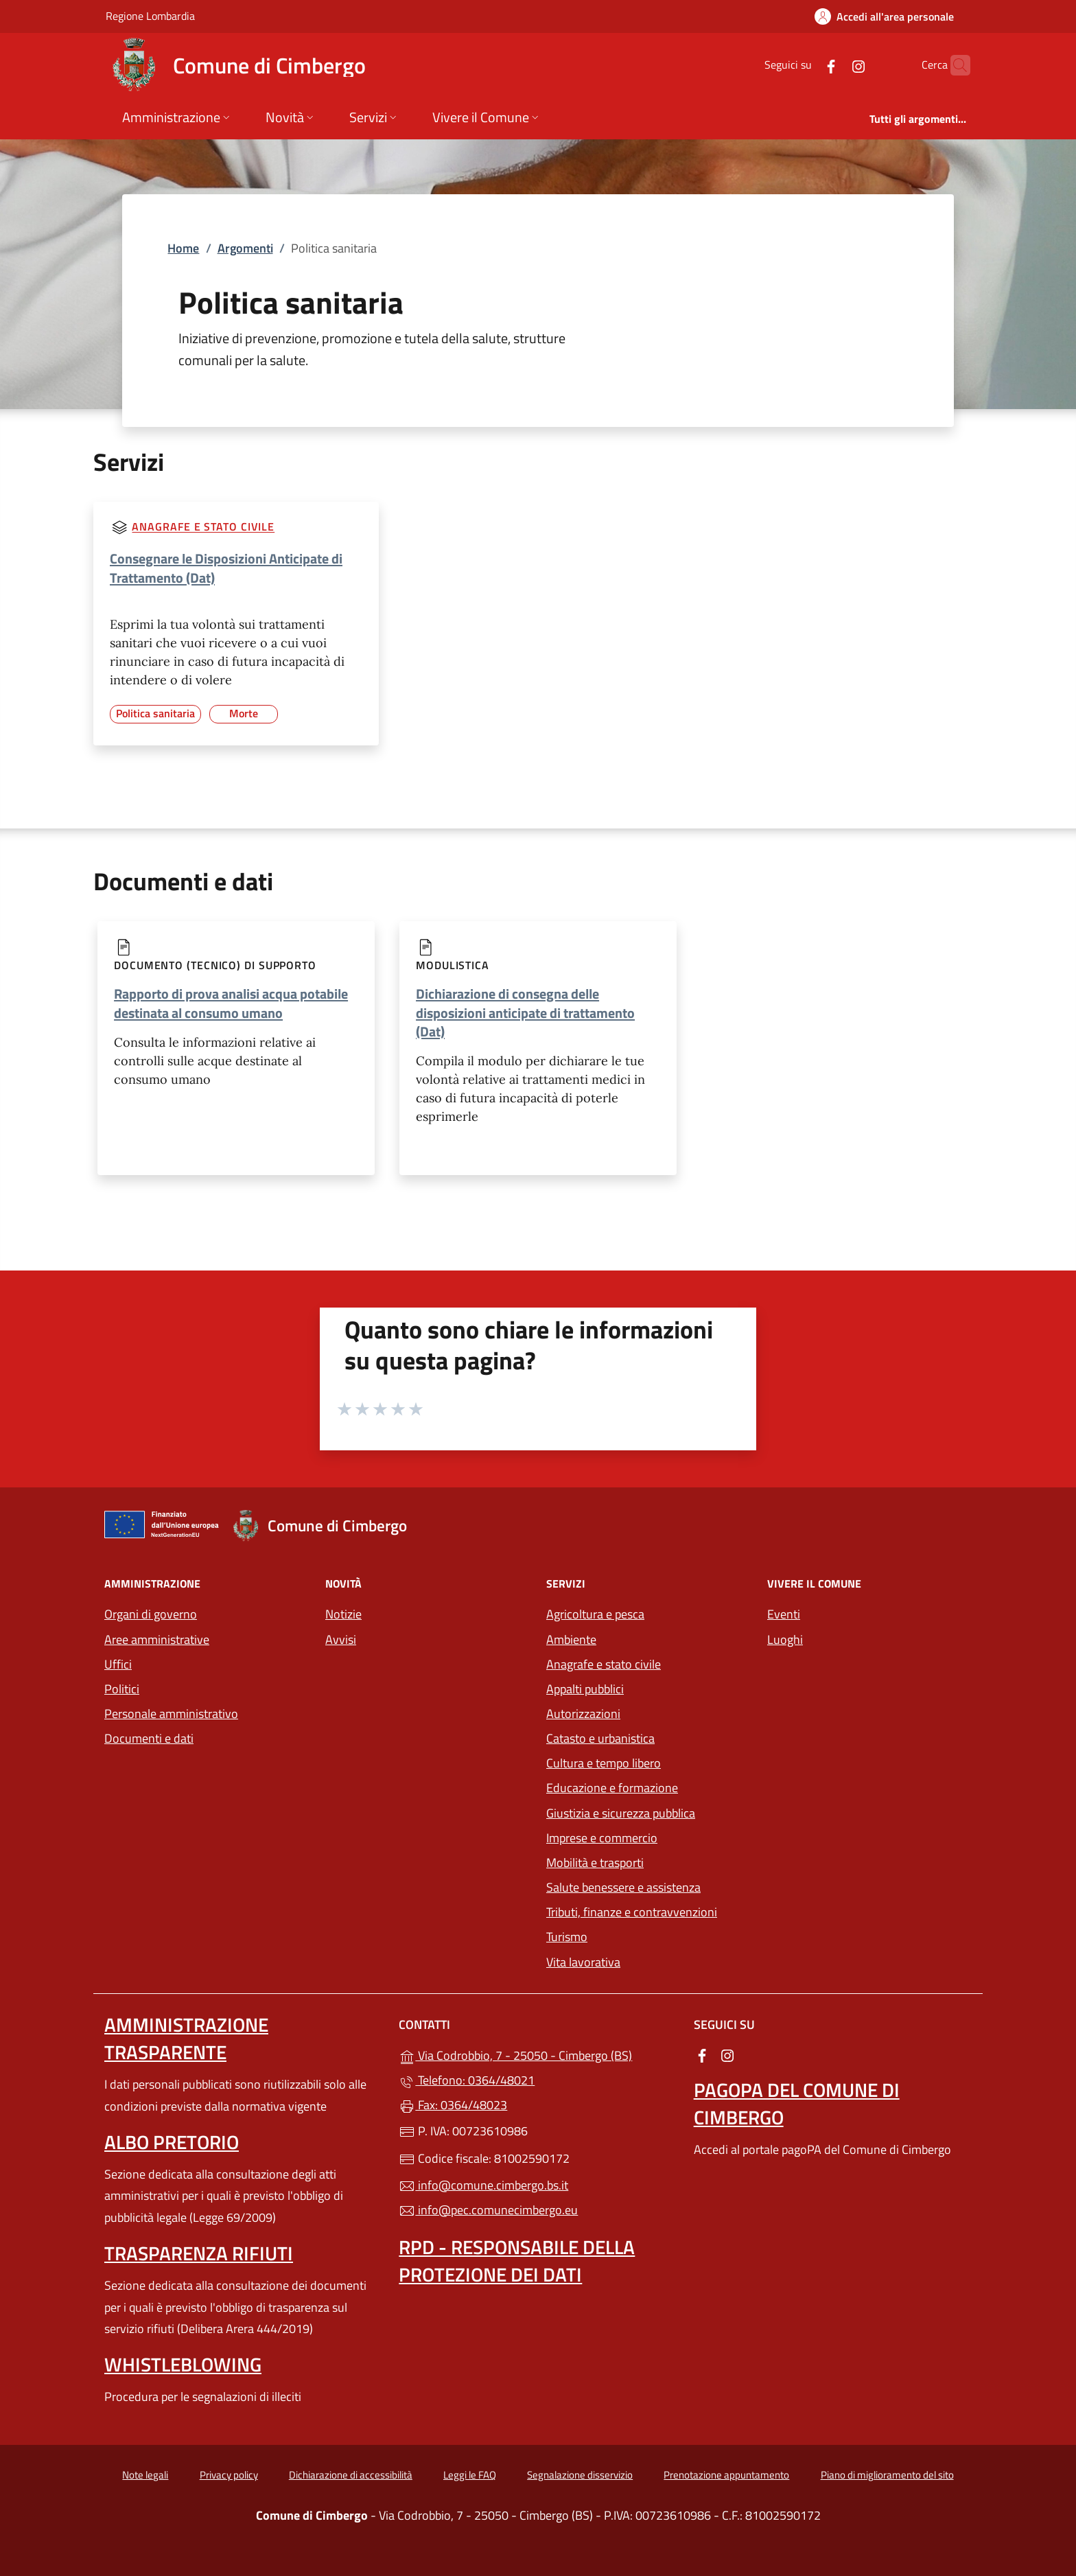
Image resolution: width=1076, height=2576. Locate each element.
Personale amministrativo (171, 1713)
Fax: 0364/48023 (453, 2105)
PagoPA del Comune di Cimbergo (797, 2103)
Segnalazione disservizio (580, 2475)
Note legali (145, 2475)
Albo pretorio (171, 2142)
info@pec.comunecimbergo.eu (488, 2210)
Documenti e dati (149, 1738)
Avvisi (340, 1639)
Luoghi (785, 1639)
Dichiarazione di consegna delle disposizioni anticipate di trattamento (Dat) (525, 1012)
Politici (121, 1689)
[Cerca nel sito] (953, 65)
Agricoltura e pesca (595, 1614)
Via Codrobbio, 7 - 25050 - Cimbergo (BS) (538, 2054)
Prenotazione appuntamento (726, 2475)
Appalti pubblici (585, 1689)
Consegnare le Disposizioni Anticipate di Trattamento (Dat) (226, 568)
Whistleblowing (182, 2364)
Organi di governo (150, 1614)
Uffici (118, 1664)
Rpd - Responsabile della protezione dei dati (517, 2260)
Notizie (343, 1614)
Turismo (566, 1936)
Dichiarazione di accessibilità (350, 2475)
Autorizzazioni (583, 1713)
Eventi (783, 1614)
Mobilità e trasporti (595, 1862)
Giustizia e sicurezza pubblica (620, 1813)
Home (183, 248)
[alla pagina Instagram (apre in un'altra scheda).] (831, 65)
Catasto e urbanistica (600, 1738)
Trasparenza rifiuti (198, 2253)
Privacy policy (229, 2475)
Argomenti (245, 248)
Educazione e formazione (612, 1787)
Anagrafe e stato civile (203, 527)
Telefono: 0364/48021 (467, 2080)
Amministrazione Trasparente (186, 2038)
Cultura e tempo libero (603, 1763)
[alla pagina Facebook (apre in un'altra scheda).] (804, 65)
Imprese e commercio (601, 1838)
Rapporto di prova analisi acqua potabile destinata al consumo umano (231, 1003)
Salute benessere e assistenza (623, 1887)
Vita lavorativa (583, 1962)
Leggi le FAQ (469, 2475)
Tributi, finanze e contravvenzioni (631, 1912)
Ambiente (571, 1639)
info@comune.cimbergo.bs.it (483, 2185)
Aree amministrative (156, 1639)
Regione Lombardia (150, 15)
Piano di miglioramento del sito (887, 2475)
